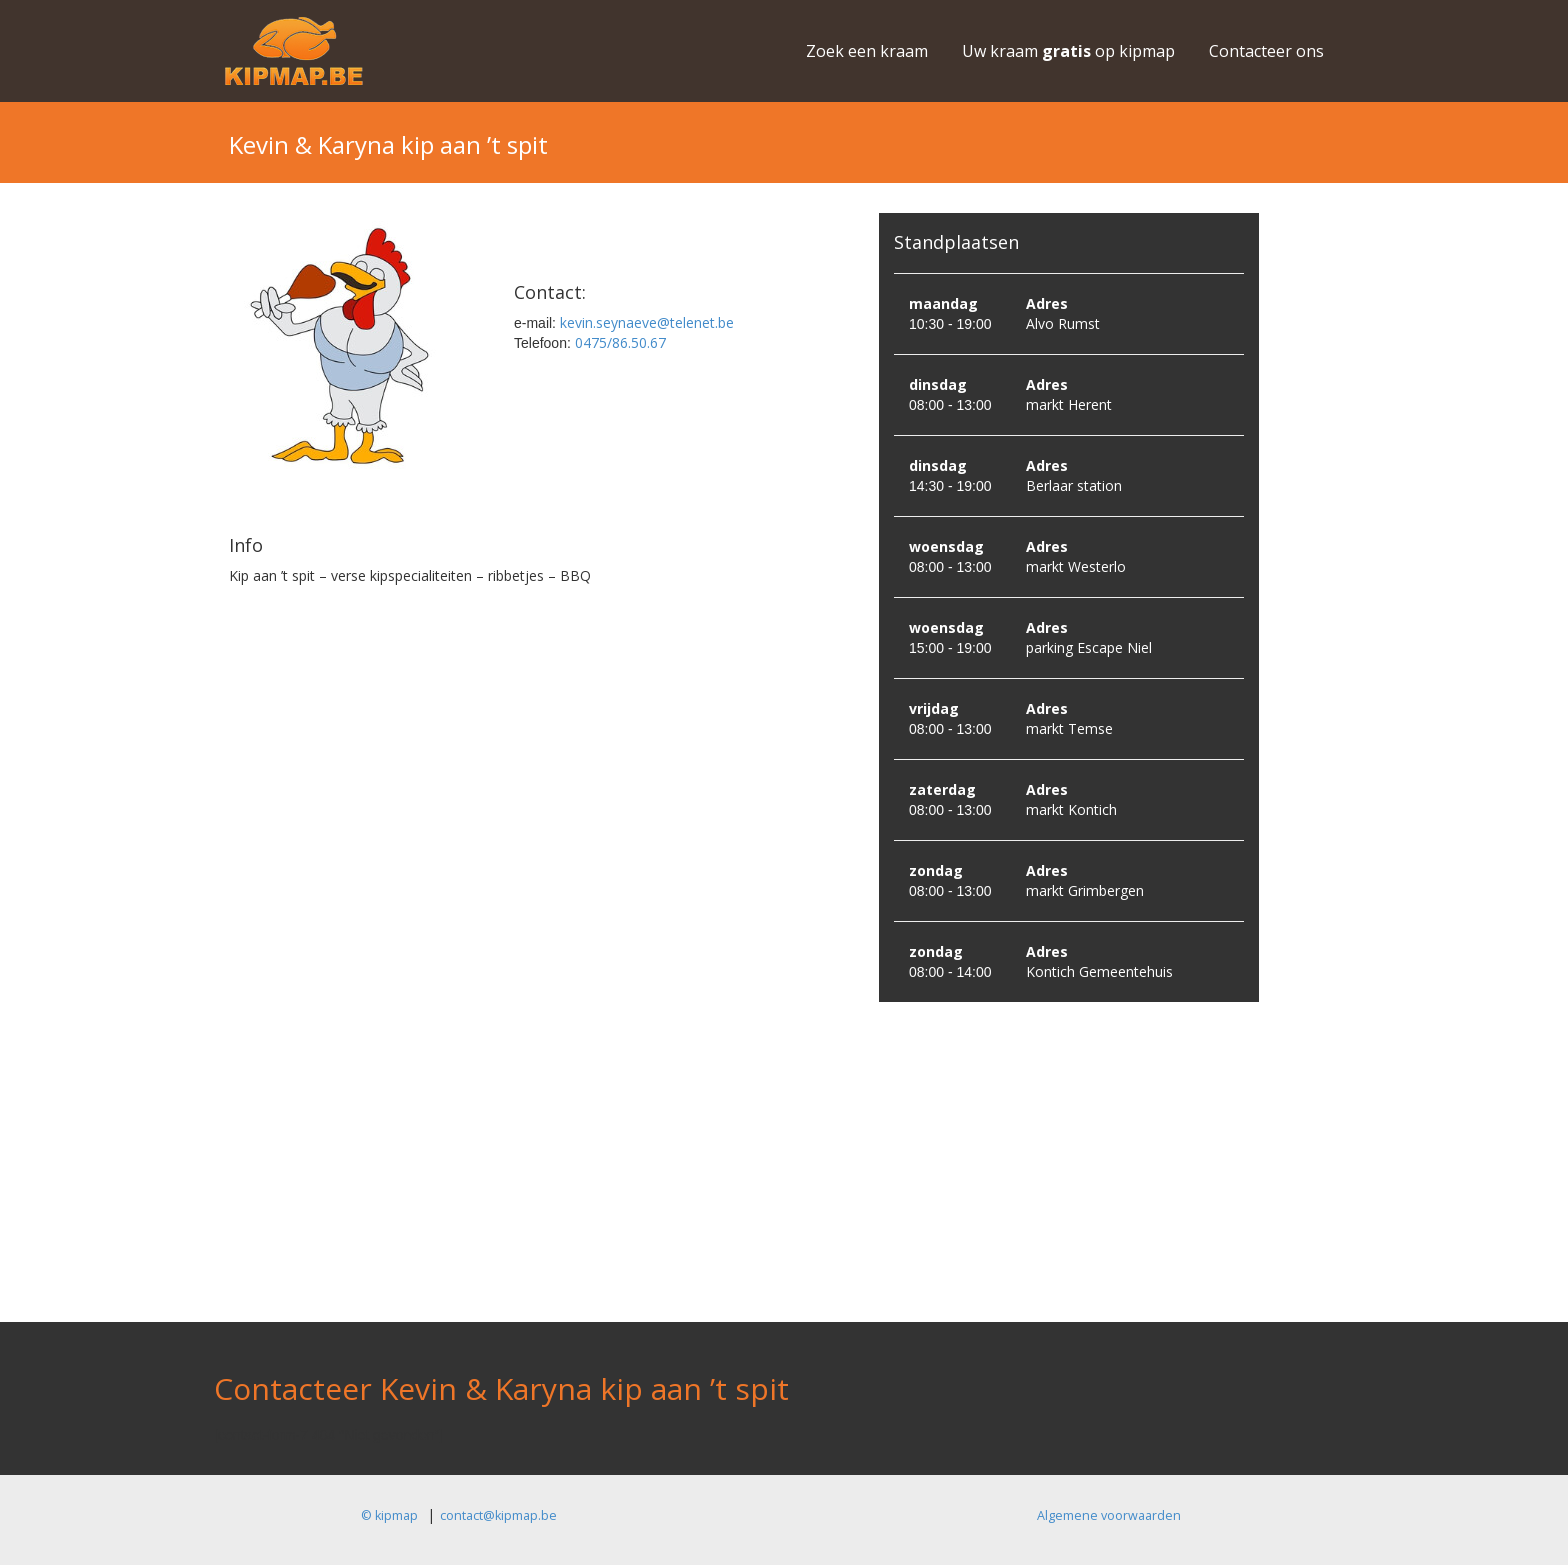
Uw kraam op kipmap (1068, 51)
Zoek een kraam (867, 51)
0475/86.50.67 (618, 342)
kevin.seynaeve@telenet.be (645, 322)
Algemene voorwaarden (1109, 1515)
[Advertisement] (784, 1182)
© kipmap (389, 1515)
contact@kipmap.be (498, 1515)
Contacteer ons (1266, 51)
